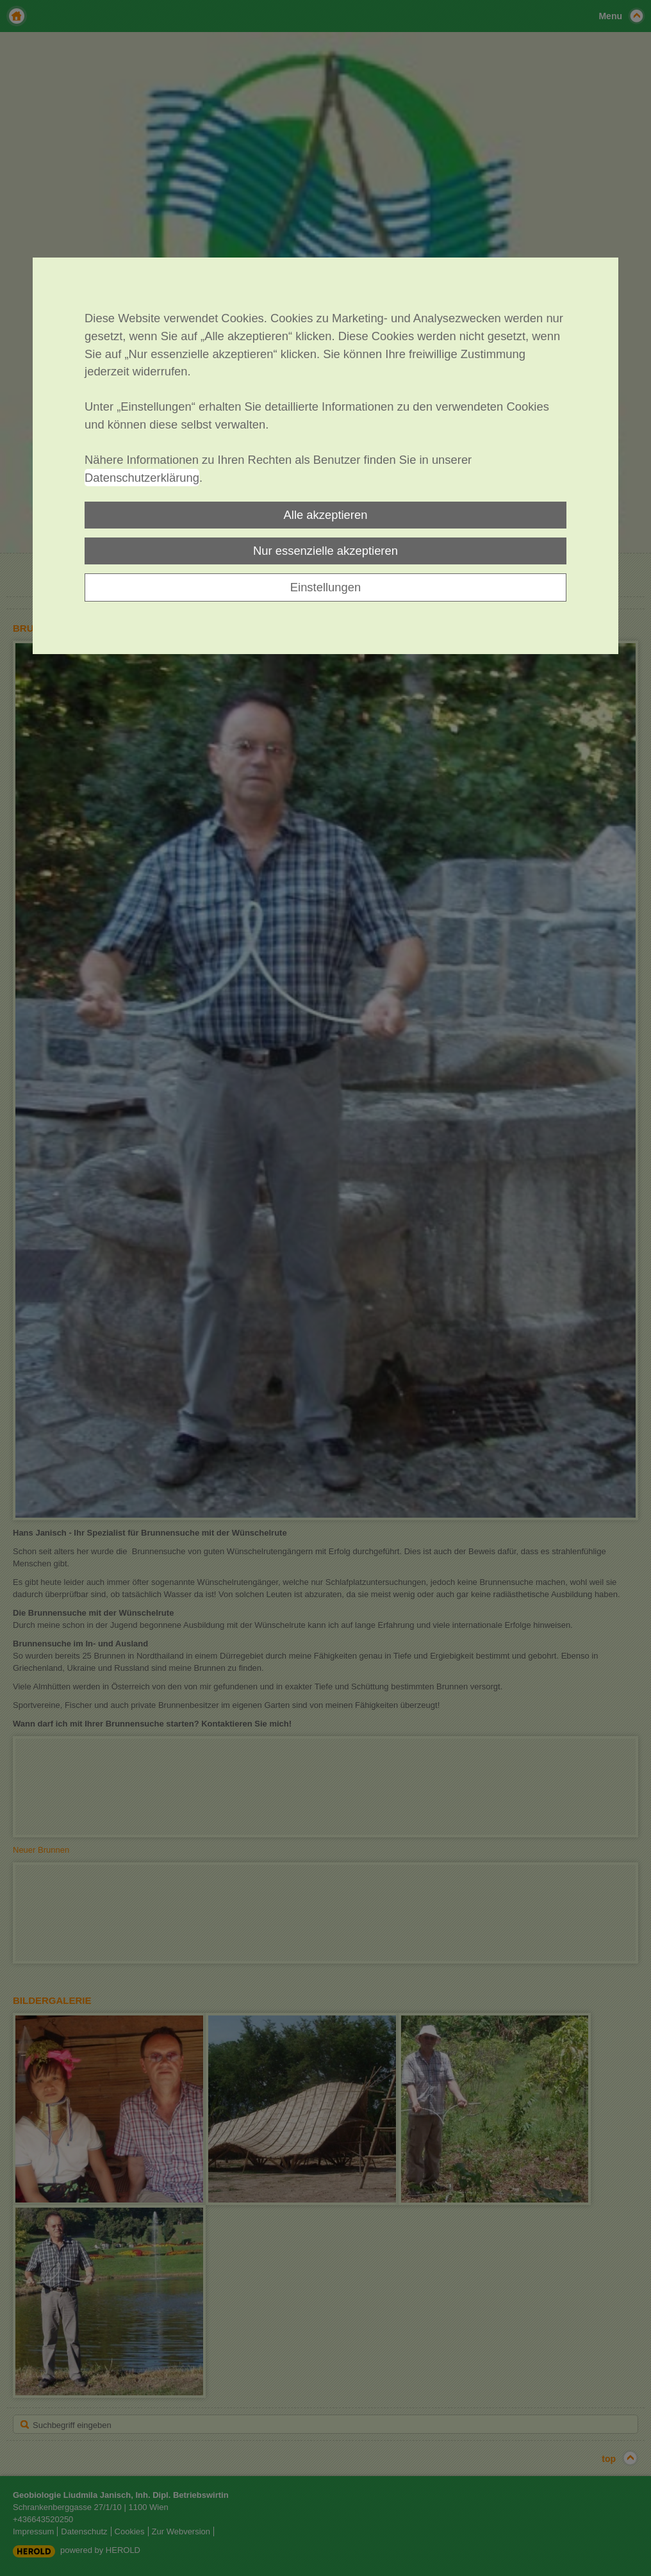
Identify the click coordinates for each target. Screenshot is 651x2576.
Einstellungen (325, 587)
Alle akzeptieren (326, 514)
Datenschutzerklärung (142, 477)
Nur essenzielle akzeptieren (325, 550)
